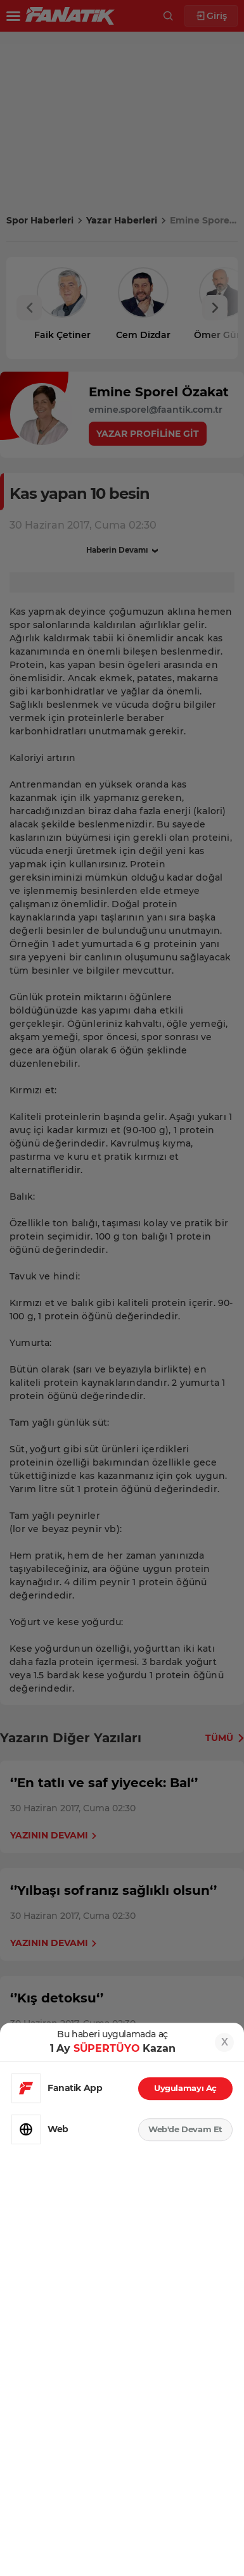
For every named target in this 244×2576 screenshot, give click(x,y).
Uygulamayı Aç (185, 2088)
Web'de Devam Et (185, 2129)
